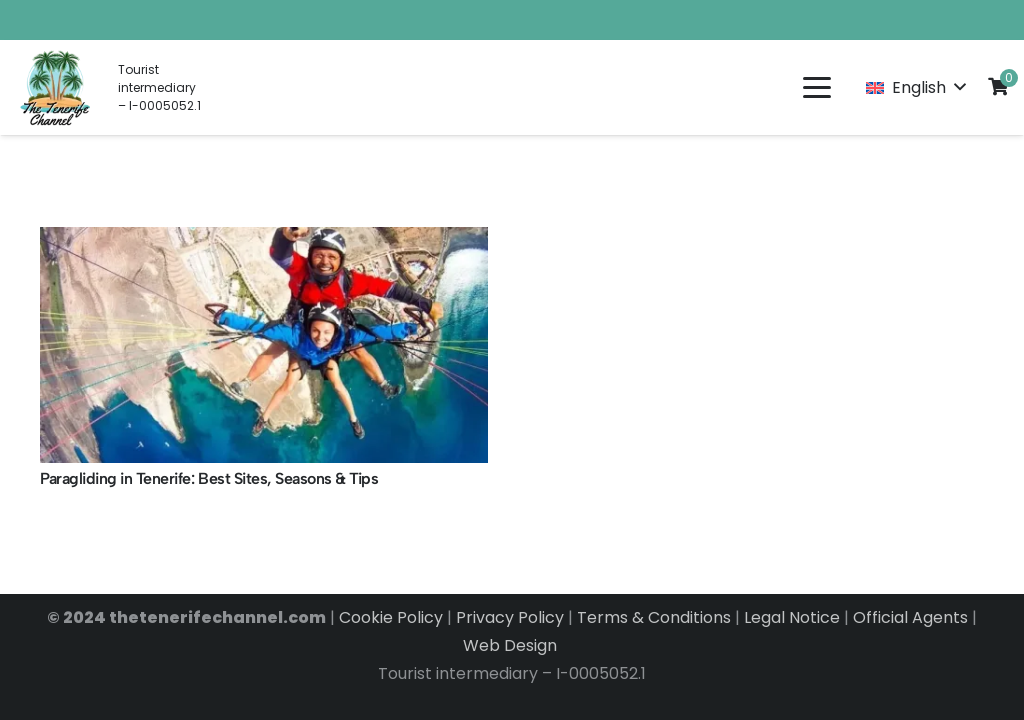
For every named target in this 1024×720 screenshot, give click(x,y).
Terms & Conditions (654, 617)
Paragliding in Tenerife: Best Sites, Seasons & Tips (209, 478)
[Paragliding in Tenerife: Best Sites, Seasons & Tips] (264, 345)
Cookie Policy (391, 617)
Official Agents (910, 617)
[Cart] (998, 86)
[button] (817, 88)
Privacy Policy (510, 617)
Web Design (512, 645)
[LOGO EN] (56, 88)
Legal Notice (792, 617)
